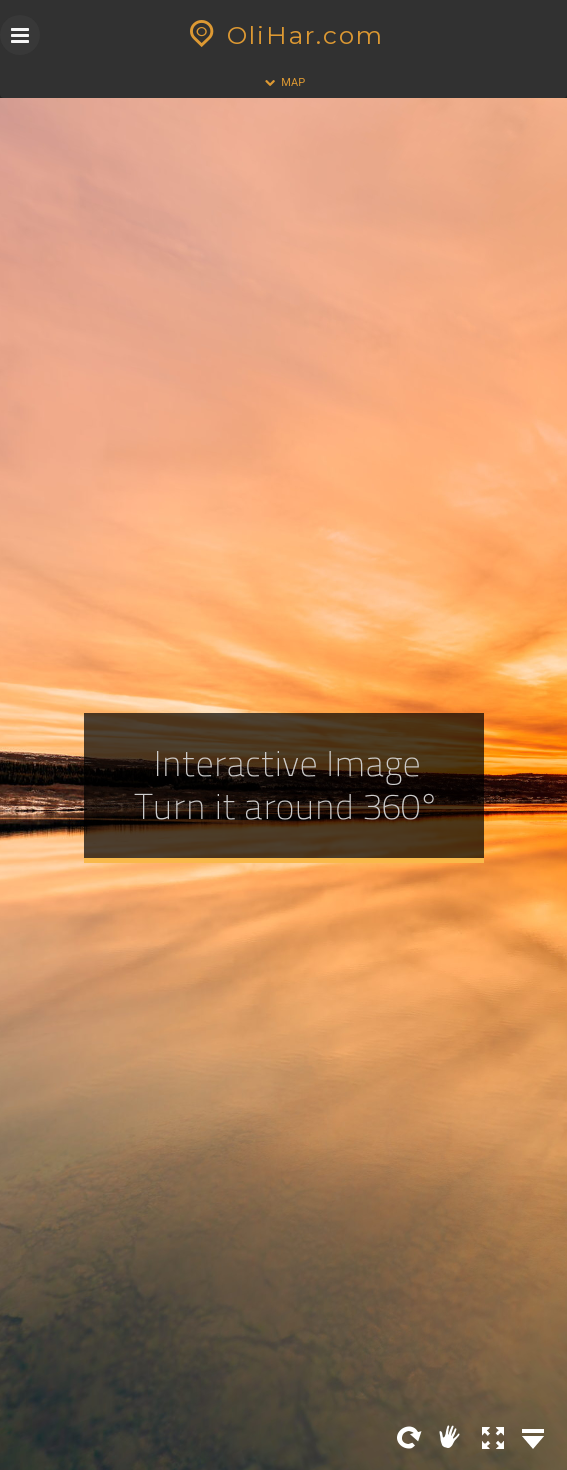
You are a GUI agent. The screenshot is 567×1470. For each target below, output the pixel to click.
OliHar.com (283, 35)
